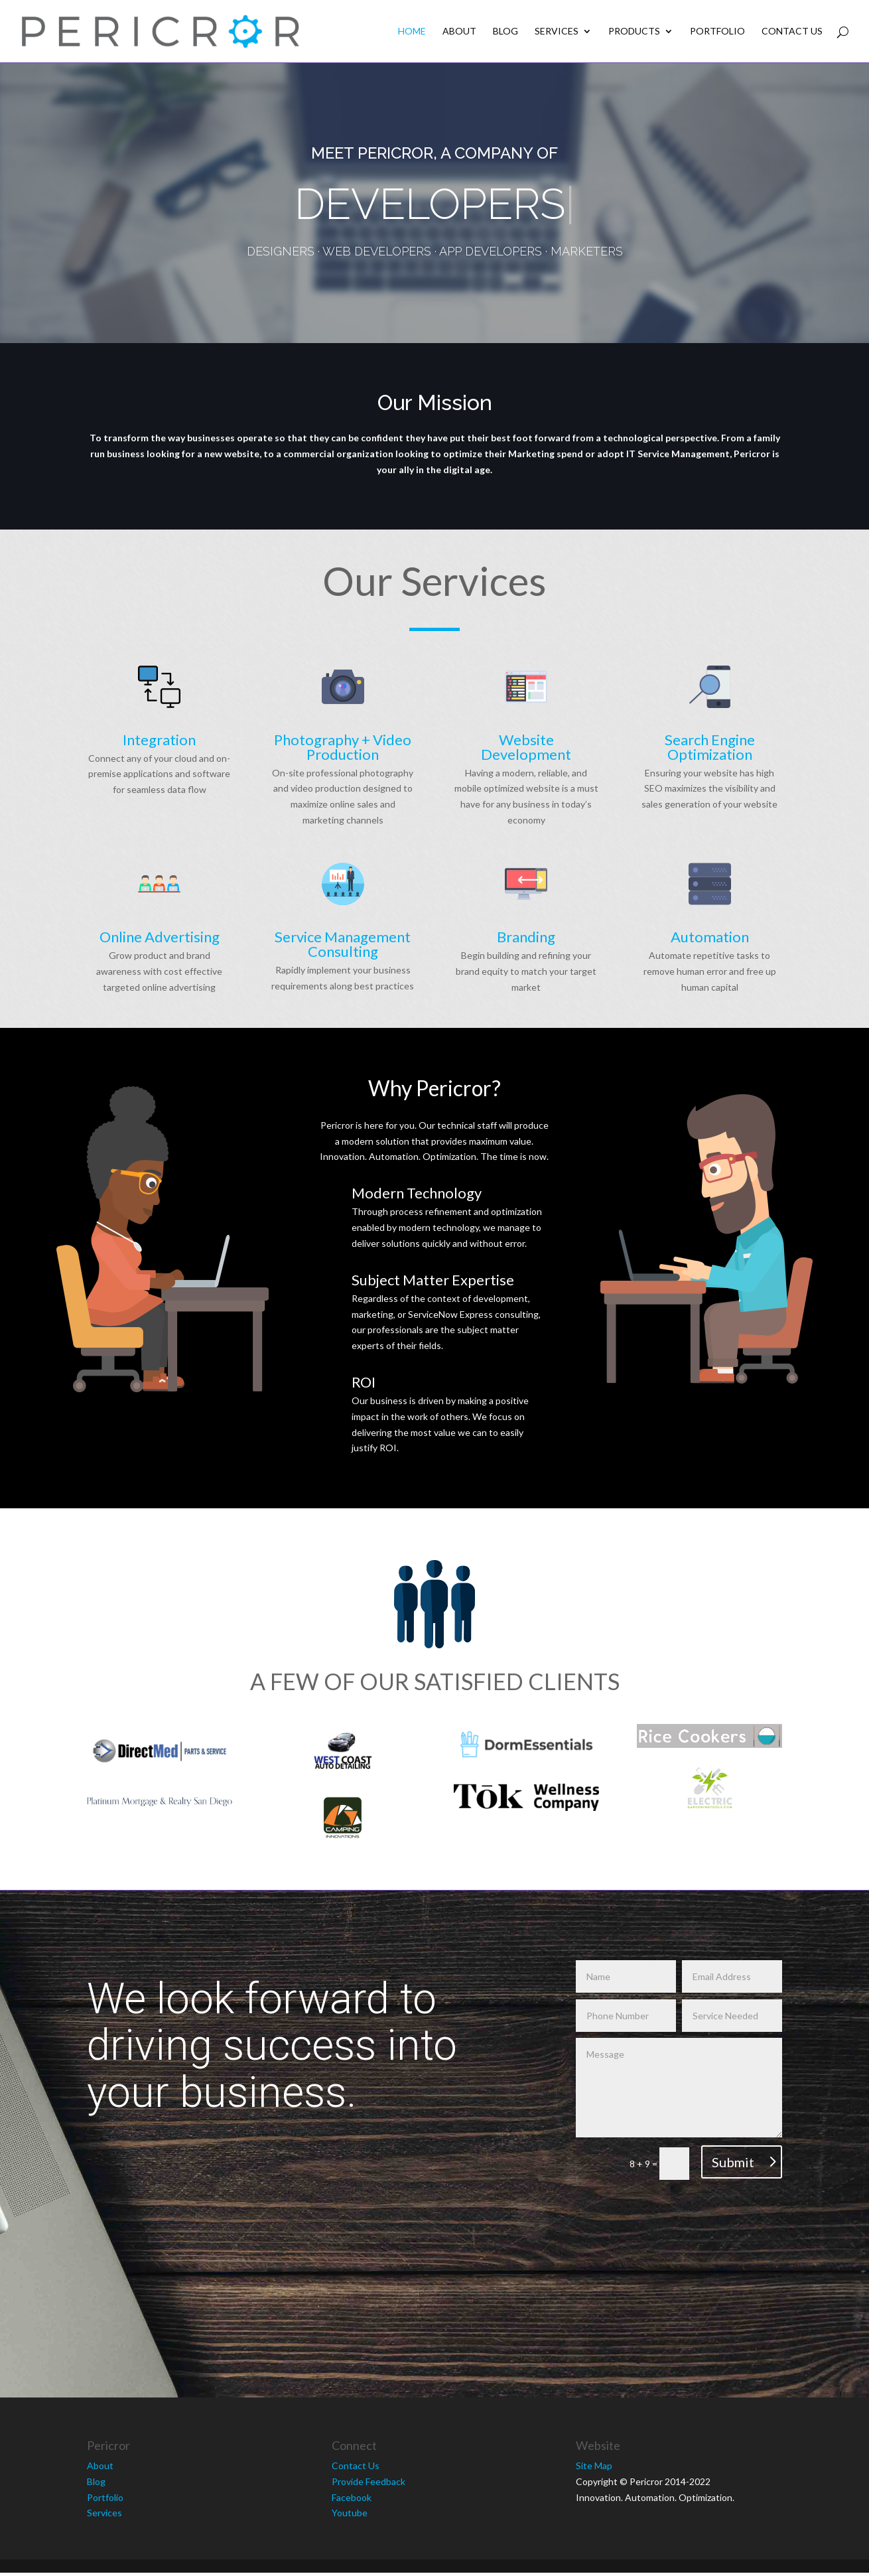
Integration (159, 740)
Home (412, 31)
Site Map (594, 2463)
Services (556, 31)
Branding (526, 937)
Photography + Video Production (342, 747)
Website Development (526, 747)
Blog (505, 31)
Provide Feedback (368, 2478)
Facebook (351, 2494)
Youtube (350, 2510)
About (459, 31)
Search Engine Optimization (710, 747)
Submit (733, 2159)
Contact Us (792, 31)
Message (679, 2085)
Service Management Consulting (343, 944)
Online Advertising (160, 937)
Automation (710, 937)
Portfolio (717, 31)
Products (634, 31)
